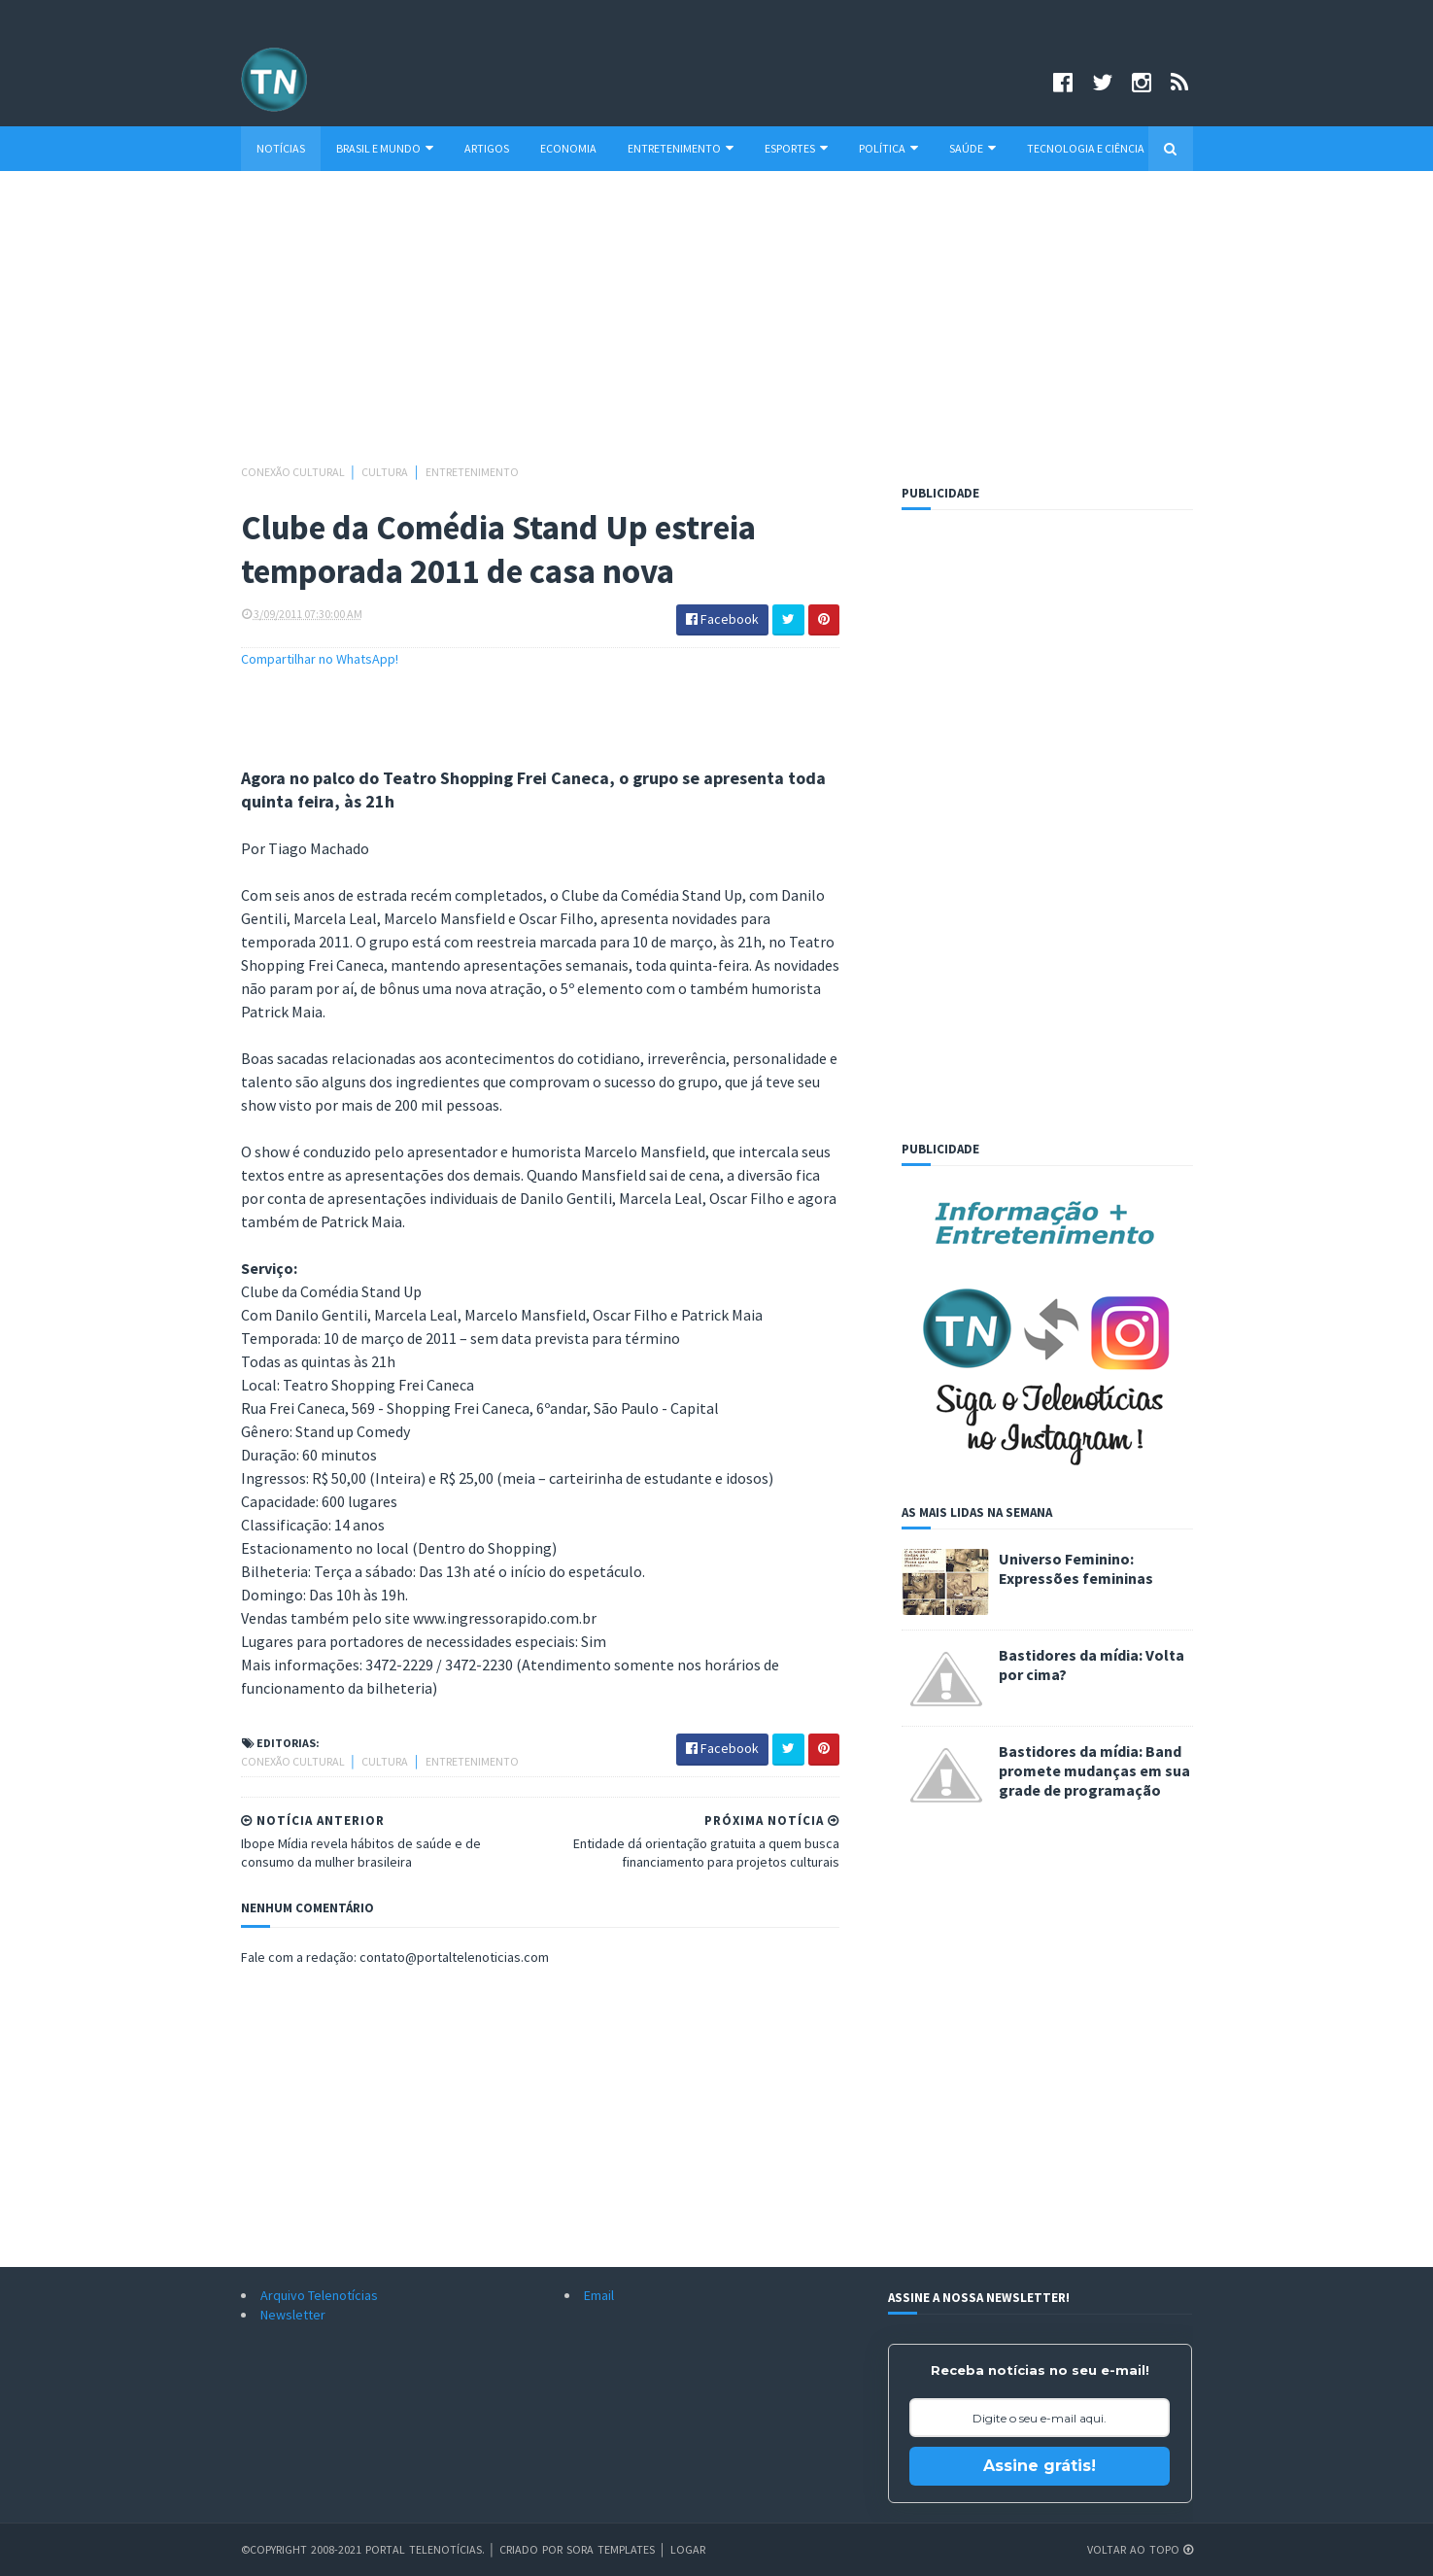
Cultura (385, 471)
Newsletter (292, 2314)
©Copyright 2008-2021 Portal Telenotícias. (363, 2549)
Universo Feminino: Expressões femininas (1076, 1568)
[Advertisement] (717, 326)
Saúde (972, 148)
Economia (568, 148)
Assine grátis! (1039, 2465)
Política (888, 148)
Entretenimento (681, 148)
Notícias (280, 148)
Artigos (486, 148)
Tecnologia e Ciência (1085, 148)
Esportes (796, 148)
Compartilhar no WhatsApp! (319, 659)
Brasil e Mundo (384, 148)
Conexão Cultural (294, 471)
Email (599, 2295)
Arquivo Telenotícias (319, 2295)
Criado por (532, 2549)
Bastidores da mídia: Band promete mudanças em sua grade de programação (1094, 1770)
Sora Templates (610, 2549)
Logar (687, 2549)
